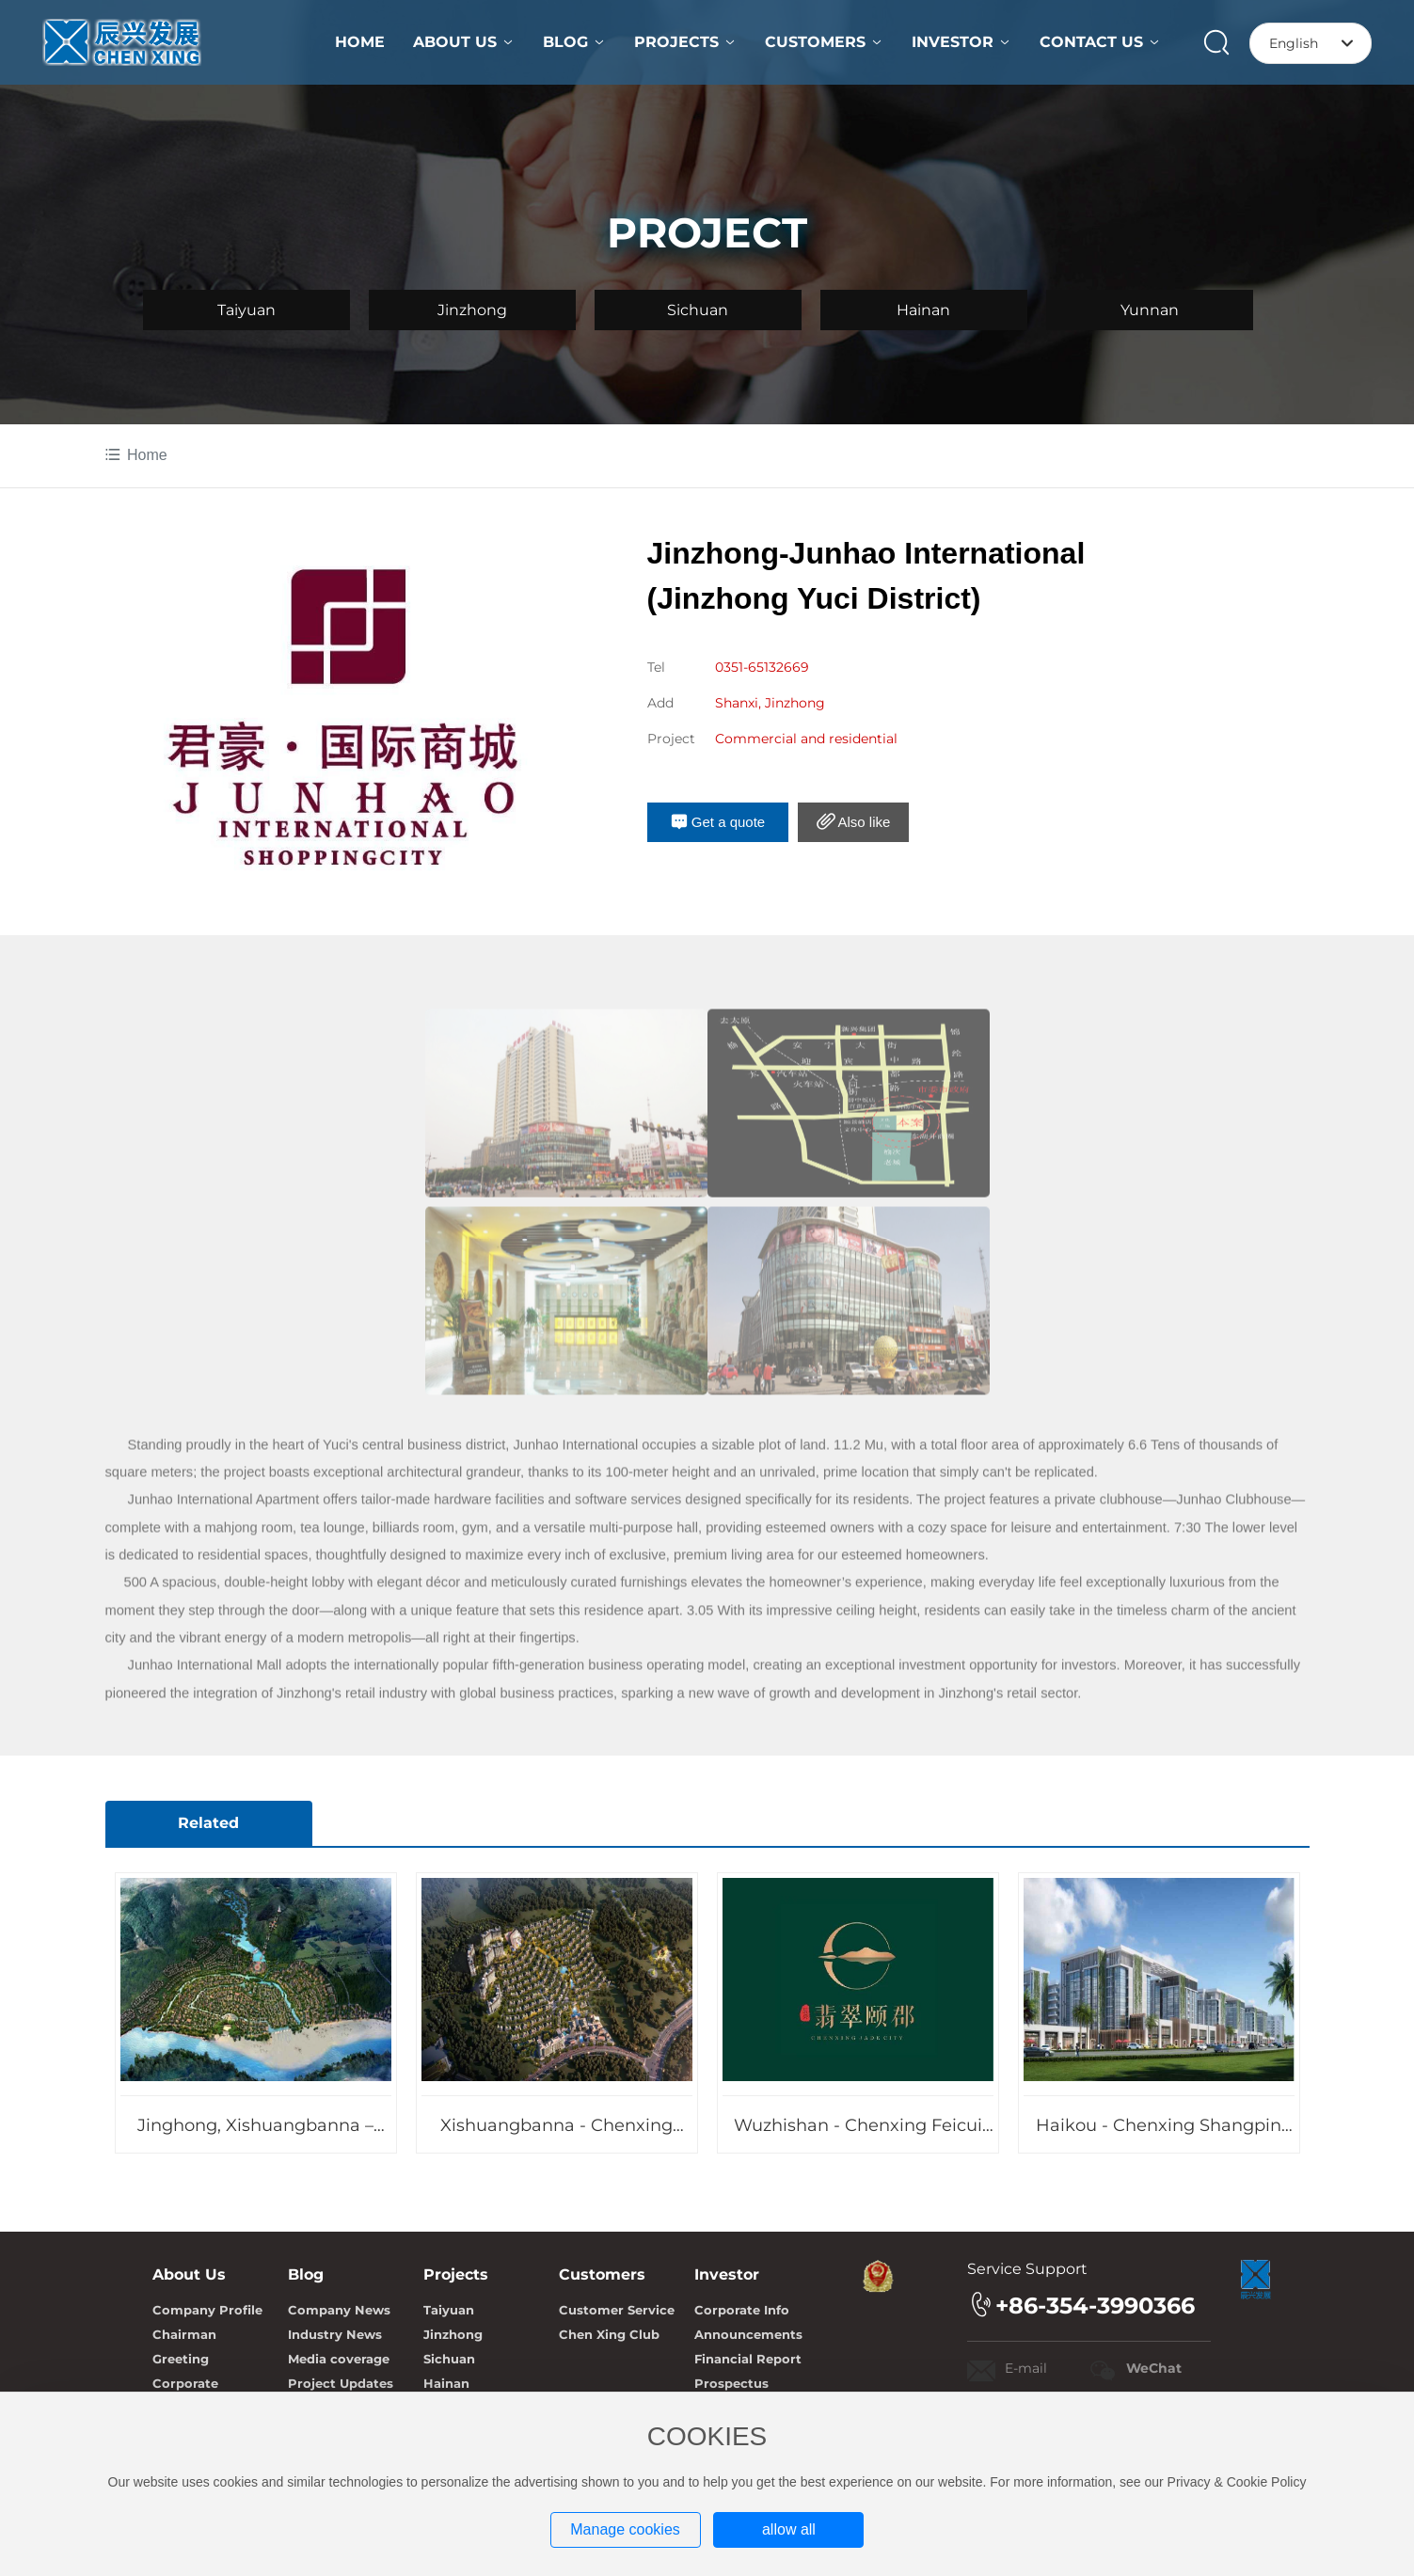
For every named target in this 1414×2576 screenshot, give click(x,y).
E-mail (1026, 2368)
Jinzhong (472, 310)
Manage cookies (625, 2529)
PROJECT (707, 232)
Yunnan (1149, 310)
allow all (789, 2529)
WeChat (1154, 2368)
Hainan (923, 310)
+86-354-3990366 (1095, 2305)
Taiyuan (246, 310)
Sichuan (697, 310)
